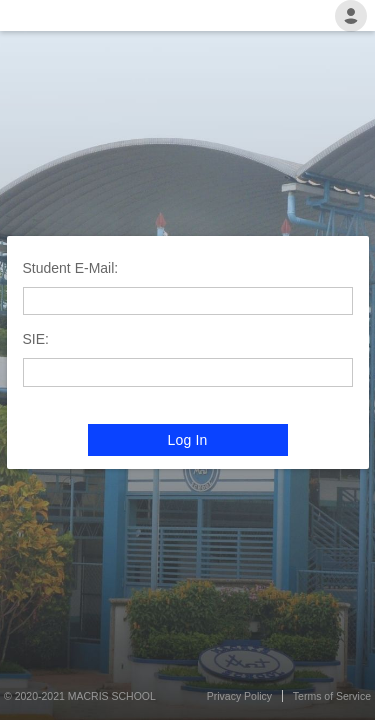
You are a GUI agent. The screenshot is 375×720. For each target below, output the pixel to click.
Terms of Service (332, 696)
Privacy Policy (239, 696)
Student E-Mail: (71, 268)
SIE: (36, 339)
